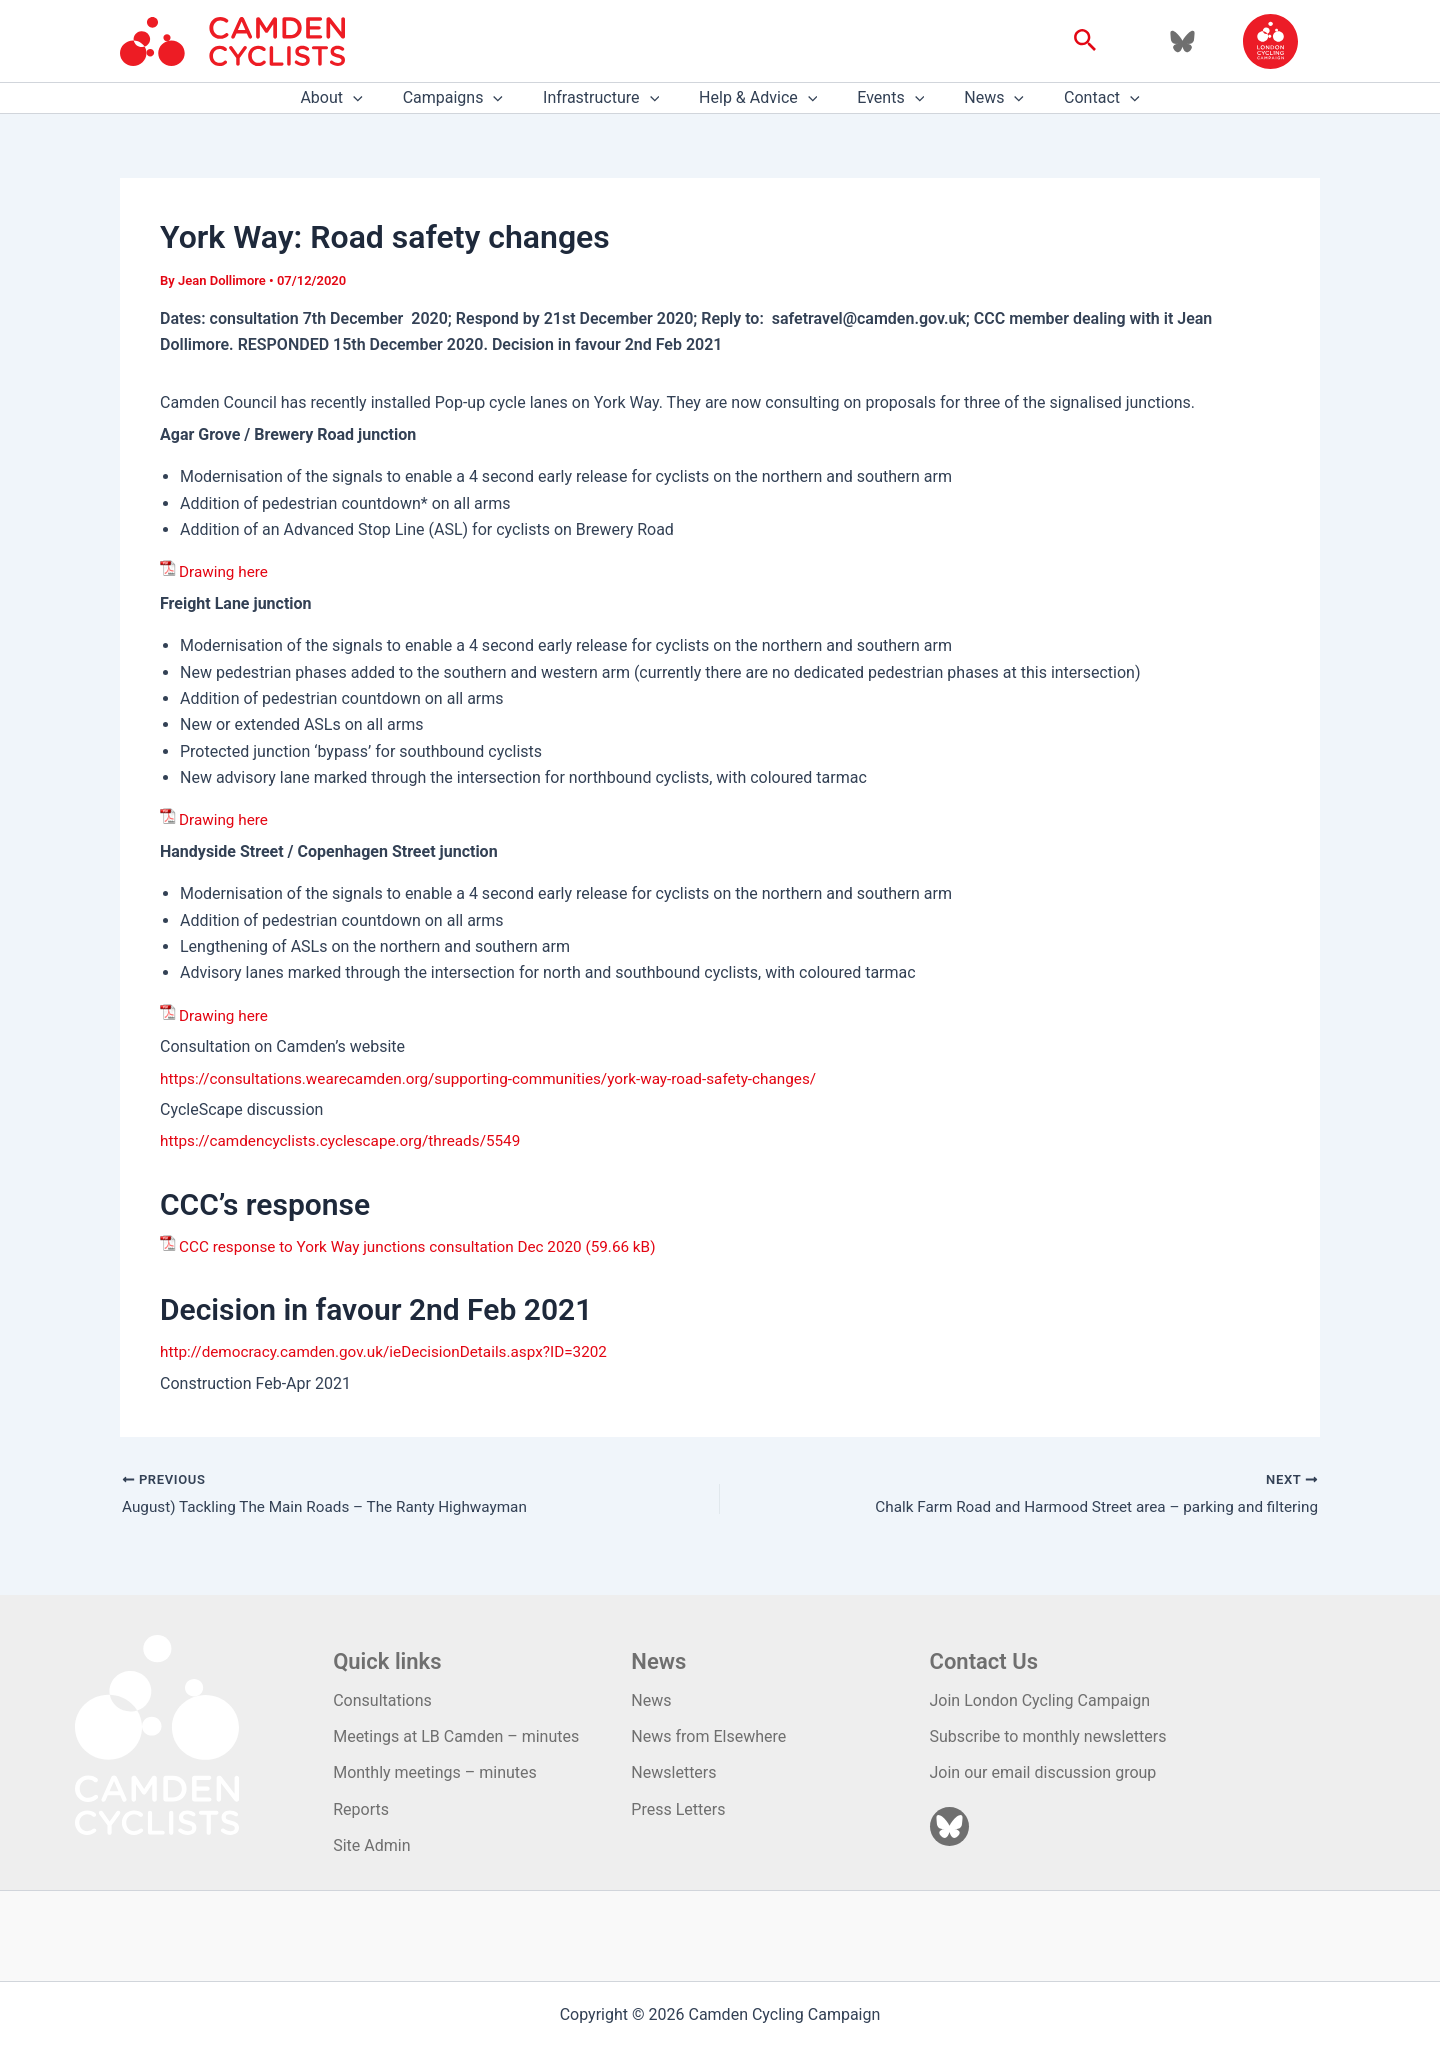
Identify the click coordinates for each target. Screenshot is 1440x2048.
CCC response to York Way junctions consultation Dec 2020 (390, 1246)
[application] (377, 98)
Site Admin (371, 1845)
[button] (1085, 41)
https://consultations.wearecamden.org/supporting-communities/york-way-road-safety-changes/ (503, 1078)
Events (882, 98)
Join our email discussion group (1043, 1772)
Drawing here (225, 571)
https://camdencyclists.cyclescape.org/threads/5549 (348, 1140)
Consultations (382, 1700)
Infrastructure (609, 98)
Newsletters (673, 1772)
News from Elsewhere (708, 1736)
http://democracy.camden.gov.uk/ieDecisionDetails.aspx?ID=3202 (394, 1351)
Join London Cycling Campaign (1040, 1700)
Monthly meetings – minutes (435, 1772)
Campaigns (469, 98)
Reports (361, 1809)
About (355, 98)
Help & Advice (758, 98)
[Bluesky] (1182, 41)
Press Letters (678, 1809)
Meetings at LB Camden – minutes (456, 1736)
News (978, 98)
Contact (1078, 98)
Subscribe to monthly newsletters (1048, 1736)
